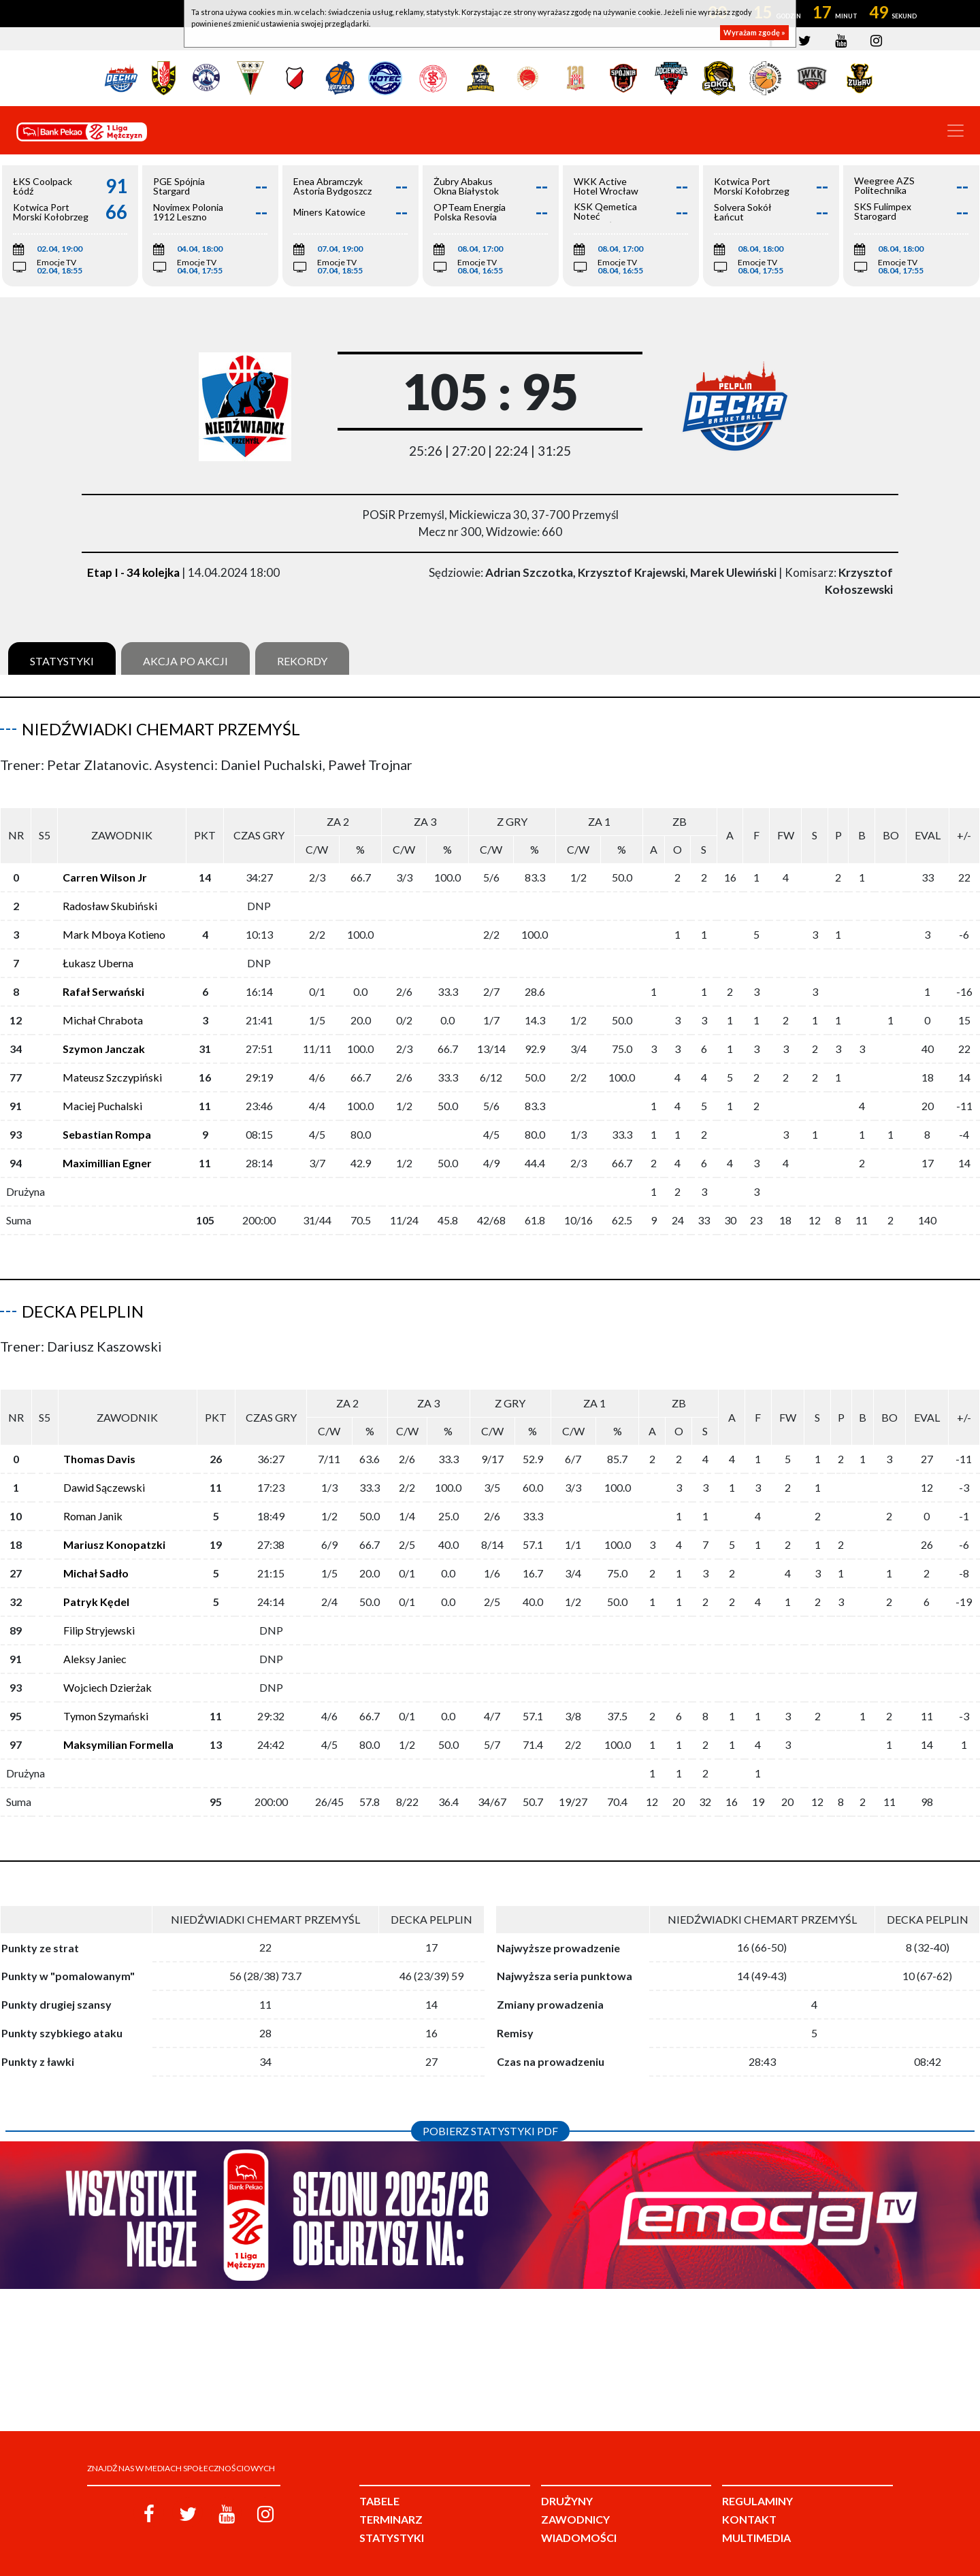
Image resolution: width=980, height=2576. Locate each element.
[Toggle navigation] (955, 130)
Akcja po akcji (185, 660)
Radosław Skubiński (110, 894)
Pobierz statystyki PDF (490, 2109)
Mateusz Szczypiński (112, 1066)
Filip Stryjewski (99, 1608)
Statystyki (62, 660)
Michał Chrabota (103, 1009)
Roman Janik (92, 1494)
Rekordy (302, 660)
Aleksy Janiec (95, 1636)
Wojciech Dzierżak (107, 1665)
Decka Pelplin (83, 1300)
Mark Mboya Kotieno (114, 923)
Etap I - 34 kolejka (133, 572)
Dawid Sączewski (104, 1465)
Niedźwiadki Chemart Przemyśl (161, 729)
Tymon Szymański (105, 1694)
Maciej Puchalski (102, 1094)
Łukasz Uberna (98, 952)
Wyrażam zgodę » (754, 32)
